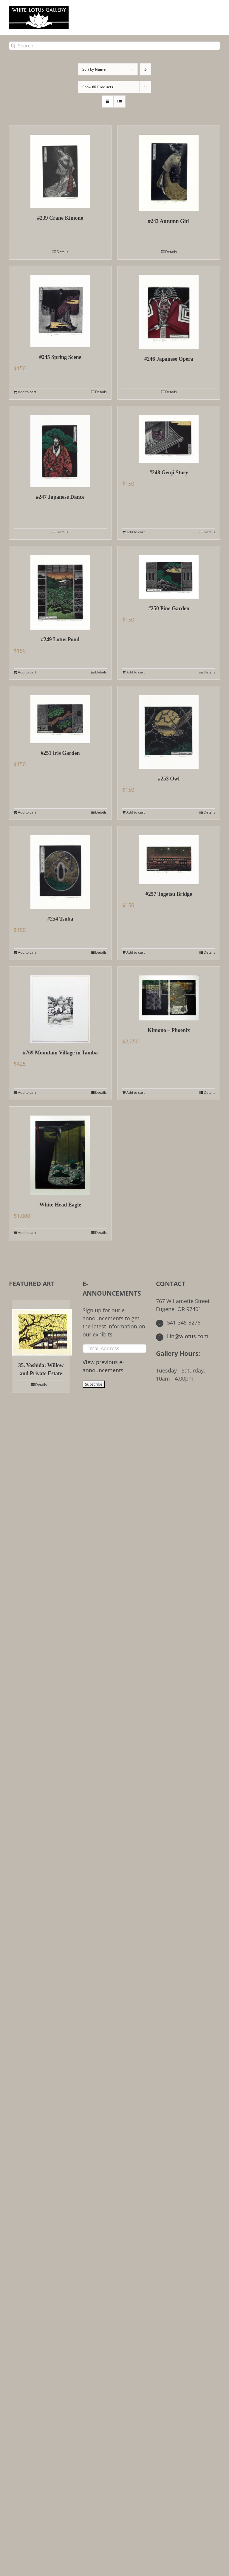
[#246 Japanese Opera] (169, 307)
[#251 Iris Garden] (60, 714)
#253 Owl (169, 779)
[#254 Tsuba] (60, 867)
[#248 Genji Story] (169, 434)
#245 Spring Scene (60, 357)
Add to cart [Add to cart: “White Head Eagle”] (27, 1232)
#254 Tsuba (60, 919)
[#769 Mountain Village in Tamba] (60, 1004)
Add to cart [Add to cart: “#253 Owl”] (135, 812)
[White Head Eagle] (60, 1151)
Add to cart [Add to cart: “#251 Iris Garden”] (27, 812)
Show (97, 86)
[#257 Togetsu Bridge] (169, 855)
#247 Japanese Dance (60, 497)
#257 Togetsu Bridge (169, 894)
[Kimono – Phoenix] (169, 993)
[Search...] (114, 45)
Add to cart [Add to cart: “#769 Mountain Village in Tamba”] (27, 1092)
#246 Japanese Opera (168, 359)
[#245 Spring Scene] (60, 306)
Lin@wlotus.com (182, 1336)
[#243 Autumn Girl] (169, 168)
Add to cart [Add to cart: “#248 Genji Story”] (135, 532)
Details (62, 251)
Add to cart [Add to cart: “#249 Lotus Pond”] (27, 672)
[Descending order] (145, 69)
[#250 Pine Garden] (169, 572)
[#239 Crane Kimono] (60, 167)
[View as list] (119, 101)
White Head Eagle (60, 1205)
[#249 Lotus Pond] (60, 588)
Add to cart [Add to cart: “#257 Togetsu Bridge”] (135, 952)
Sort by (94, 69)
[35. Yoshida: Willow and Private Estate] (41, 1328)
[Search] (13, 45)
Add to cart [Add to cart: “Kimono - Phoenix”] (135, 1092)
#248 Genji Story (168, 472)
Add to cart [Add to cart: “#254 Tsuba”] (27, 952)
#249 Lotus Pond (60, 639)
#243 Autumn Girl (169, 221)
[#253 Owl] (169, 727)
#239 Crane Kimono (60, 218)
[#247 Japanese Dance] (60, 446)
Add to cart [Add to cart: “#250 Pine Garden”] (135, 672)
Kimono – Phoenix (169, 1030)
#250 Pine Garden (168, 608)
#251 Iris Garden (60, 753)
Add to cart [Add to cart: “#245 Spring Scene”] (27, 391)
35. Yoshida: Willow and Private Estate (41, 1369)
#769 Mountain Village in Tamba (60, 1053)
